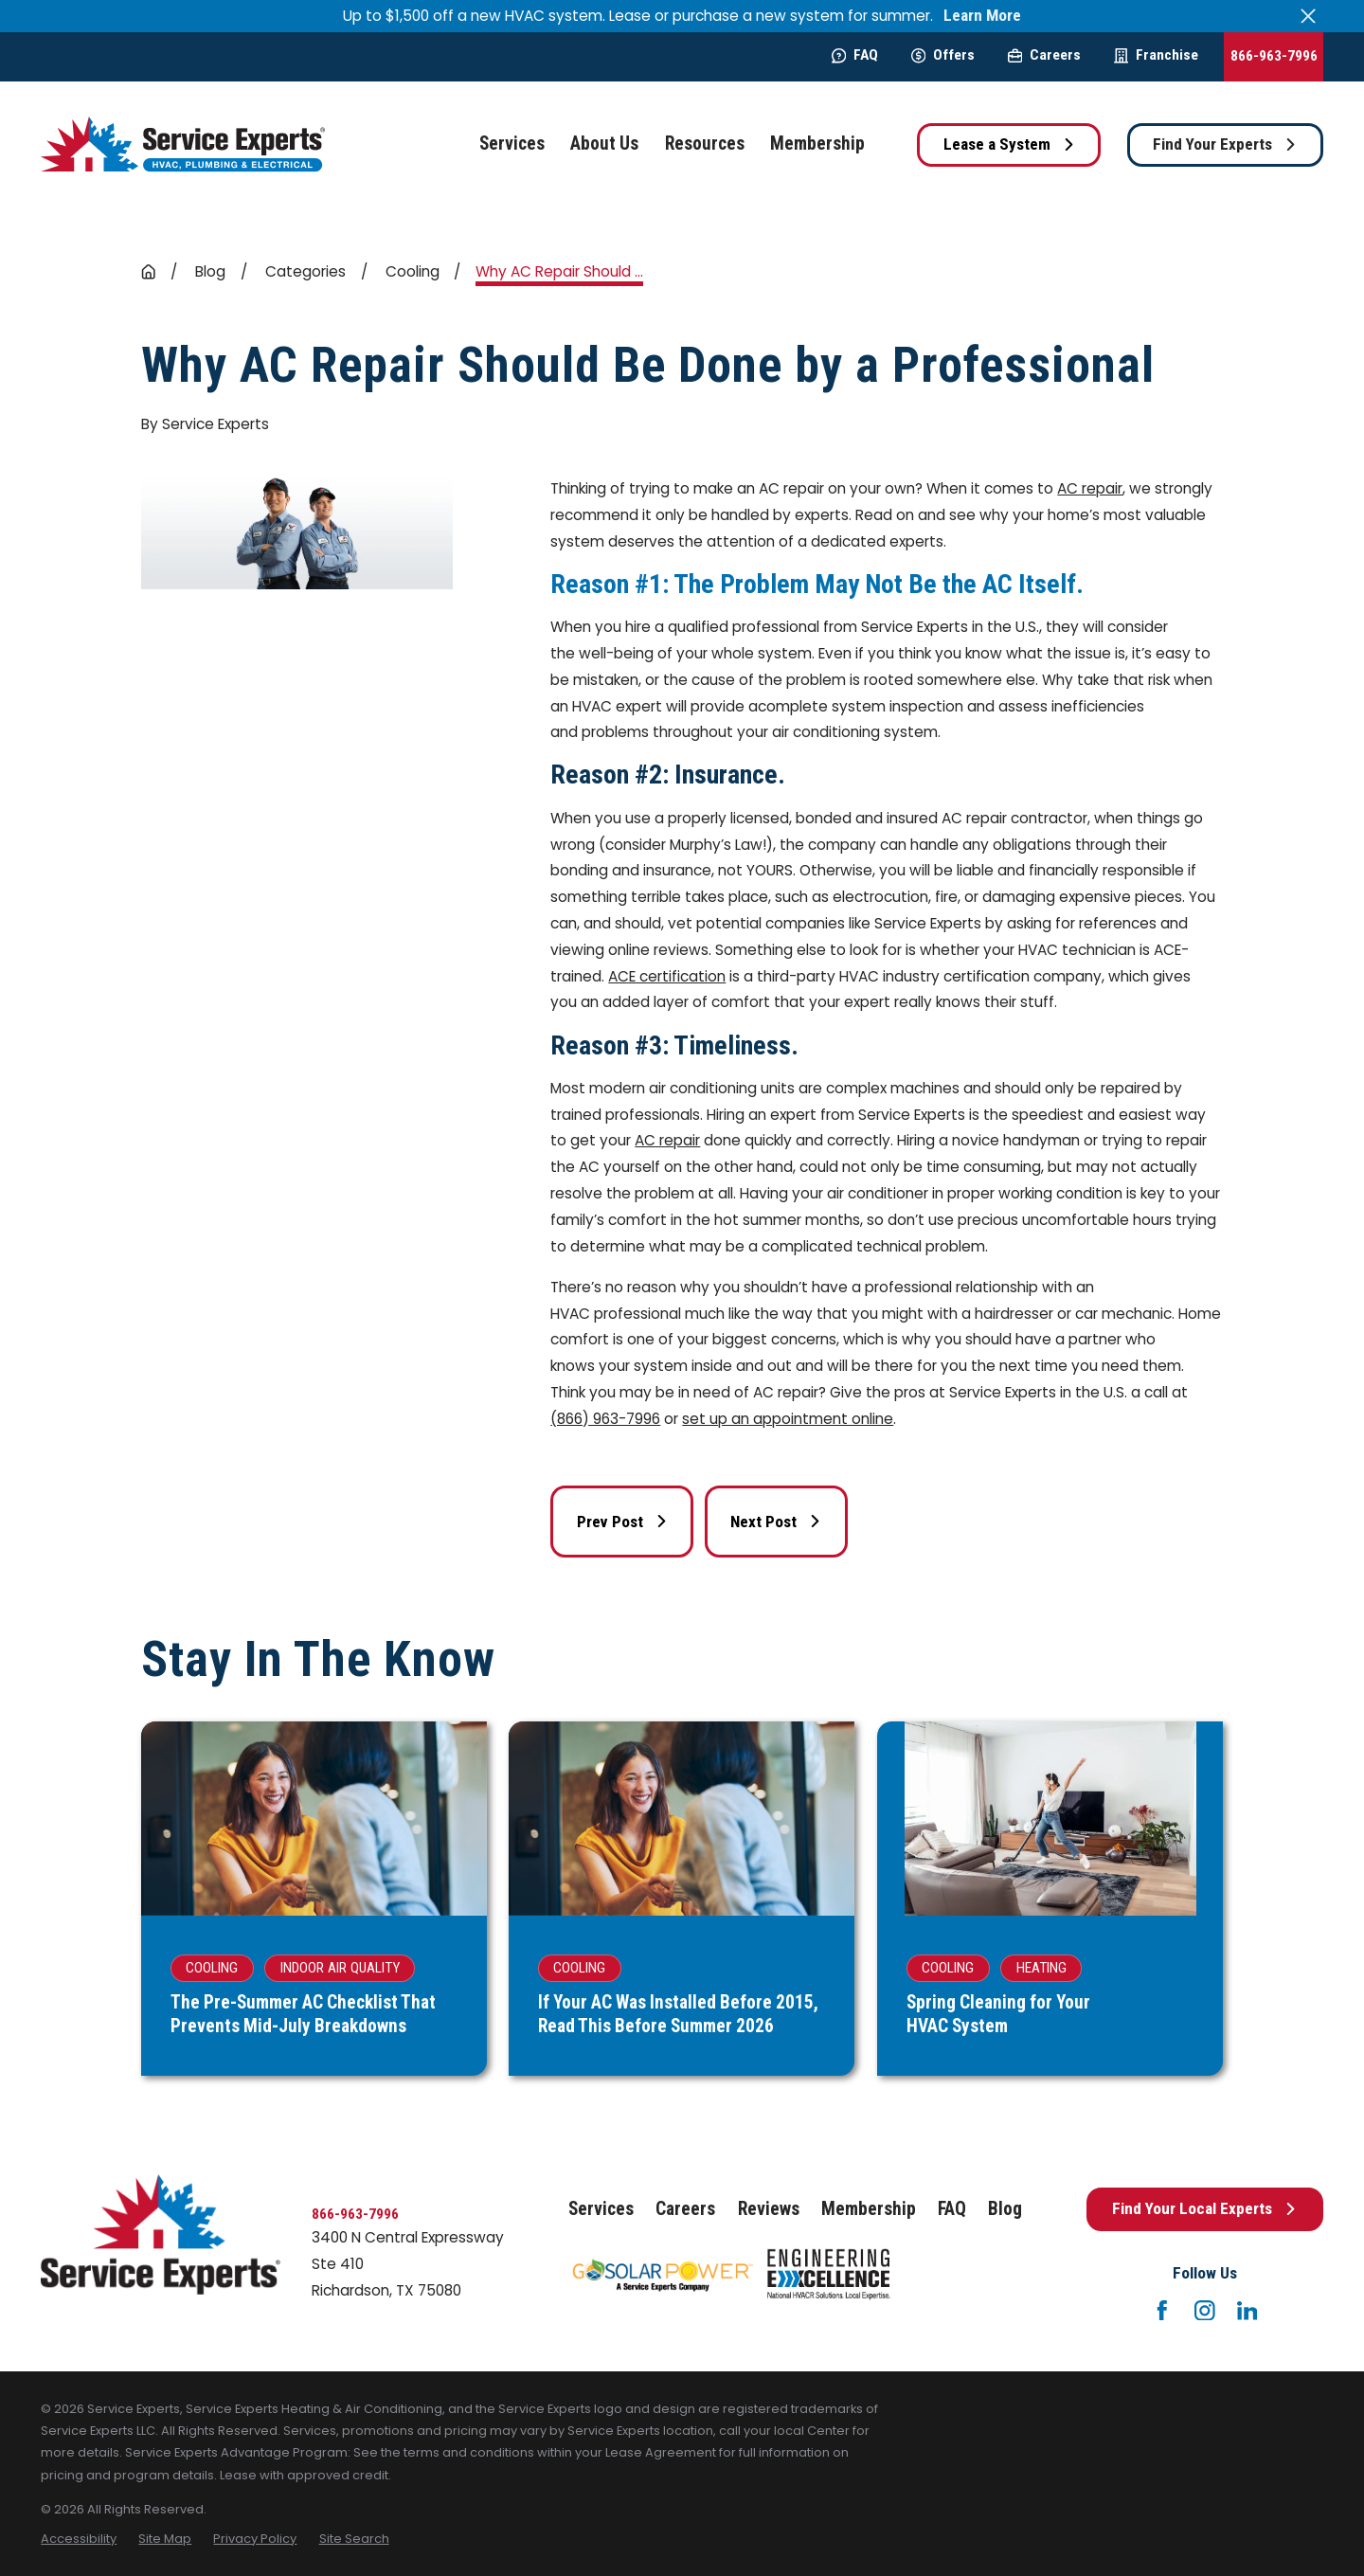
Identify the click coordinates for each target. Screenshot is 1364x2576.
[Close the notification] (1308, 16)
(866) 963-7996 (605, 1419)
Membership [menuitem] (817, 143)
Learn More (982, 16)
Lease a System (1009, 144)
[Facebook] (1162, 2310)
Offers (943, 54)
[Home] (183, 144)
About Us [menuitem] (604, 143)
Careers (1044, 54)
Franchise (1156, 54)
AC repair (1089, 488)
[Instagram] (1204, 2310)
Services (601, 2209)
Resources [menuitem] (705, 143)
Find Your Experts (1225, 144)
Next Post (775, 1521)
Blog (1005, 2209)
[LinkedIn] (1247, 2310)
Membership (868, 2209)
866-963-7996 (1274, 55)
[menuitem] (79, 2538)
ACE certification (667, 976)
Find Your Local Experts (1204, 2208)
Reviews (768, 2209)
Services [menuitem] (512, 143)
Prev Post (622, 1521)
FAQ (855, 54)
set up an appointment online (787, 1419)
